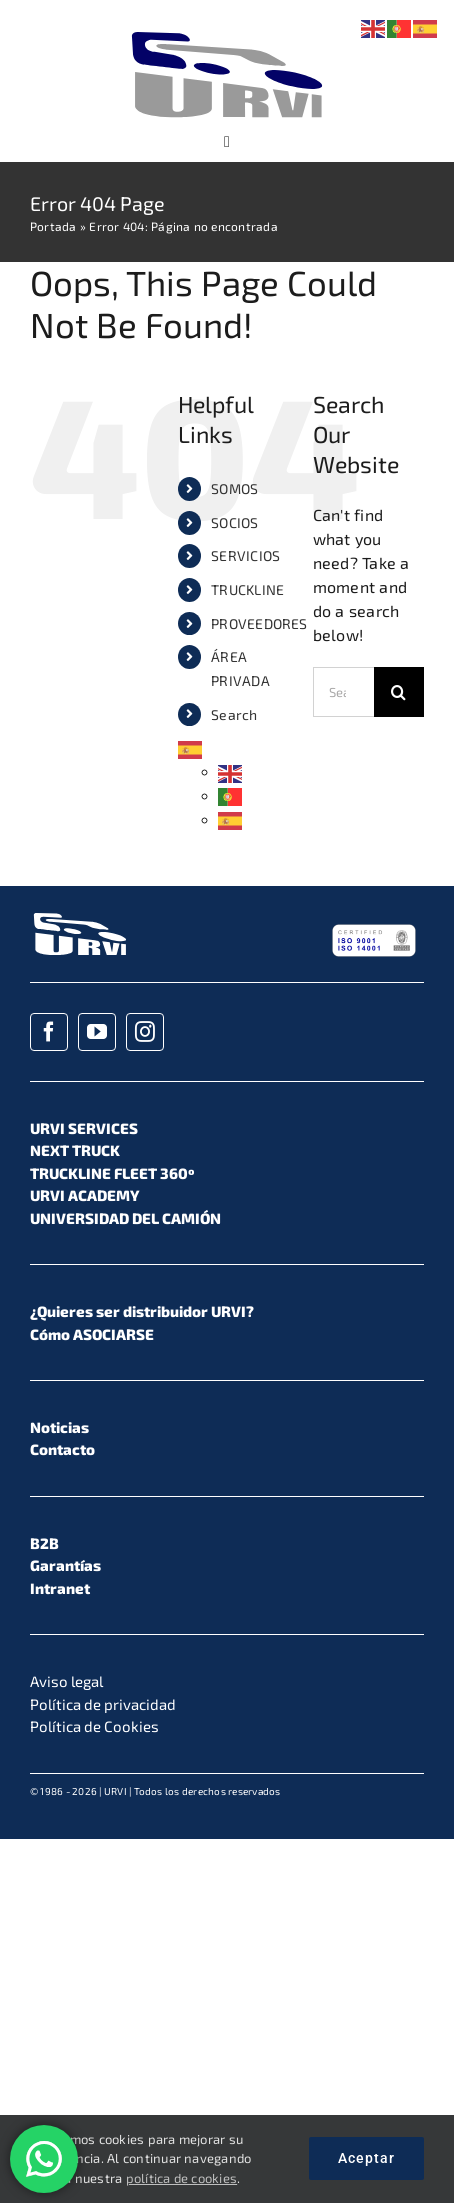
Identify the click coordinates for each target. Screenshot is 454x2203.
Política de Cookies (94, 1726)
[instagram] (145, 1032)
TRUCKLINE (247, 589)
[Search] (399, 692)
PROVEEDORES (259, 623)
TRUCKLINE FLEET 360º (112, 1173)
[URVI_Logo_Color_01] (227, 34)
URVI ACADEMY (85, 1195)
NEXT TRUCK (75, 1150)
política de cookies (182, 2178)
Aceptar (366, 2158)
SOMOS (234, 488)
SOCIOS (234, 522)
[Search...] (343, 692)
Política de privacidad (103, 1704)
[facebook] (49, 1032)
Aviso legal (66, 1681)
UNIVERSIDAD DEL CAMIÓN (125, 1218)
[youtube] (97, 1032)
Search (234, 714)
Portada (53, 226)
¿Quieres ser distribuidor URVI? (142, 1311)
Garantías (65, 1565)
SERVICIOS (245, 555)
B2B (44, 1543)
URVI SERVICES (84, 1128)
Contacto (62, 1449)
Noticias (59, 1427)
